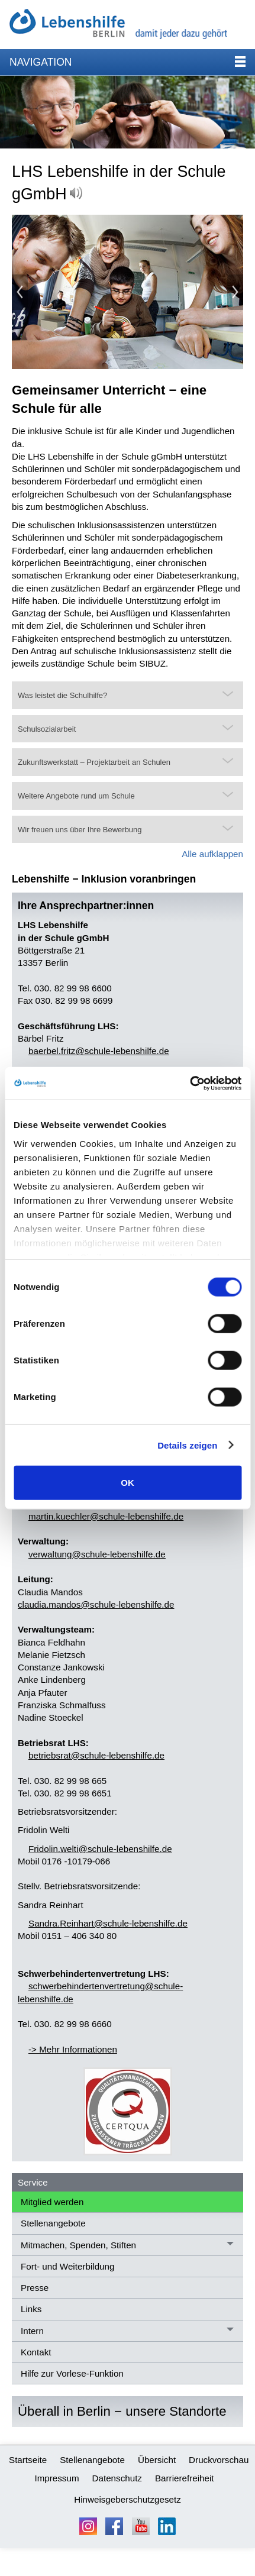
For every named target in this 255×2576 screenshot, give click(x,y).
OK (127, 1483)
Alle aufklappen (212, 854)
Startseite (28, 2460)
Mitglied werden (52, 2202)
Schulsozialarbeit (47, 729)
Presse (35, 2288)
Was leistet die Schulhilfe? (62, 695)
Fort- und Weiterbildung (67, 2266)
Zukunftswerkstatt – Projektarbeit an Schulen (94, 762)
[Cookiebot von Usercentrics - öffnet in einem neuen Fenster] (189, 1083)
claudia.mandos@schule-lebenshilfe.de (96, 1604)
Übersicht (157, 2460)
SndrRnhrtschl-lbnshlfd (108, 1923)
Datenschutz (117, 2478)
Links (31, 2309)
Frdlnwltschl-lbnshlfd (100, 1849)
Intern (32, 2331)
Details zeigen (187, 1445)
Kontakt (36, 2352)
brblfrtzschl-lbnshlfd (98, 1051)
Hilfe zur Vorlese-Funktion (72, 2373)
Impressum (56, 2478)
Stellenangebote (53, 2223)
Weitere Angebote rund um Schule (76, 795)
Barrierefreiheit (184, 2478)
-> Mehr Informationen (72, 2049)
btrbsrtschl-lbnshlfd (96, 1755)
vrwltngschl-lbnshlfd (97, 1554)
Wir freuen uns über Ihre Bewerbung (80, 829)
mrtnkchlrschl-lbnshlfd (105, 1516)
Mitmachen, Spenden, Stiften (78, 2245)
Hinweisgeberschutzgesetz (127, 2499)
